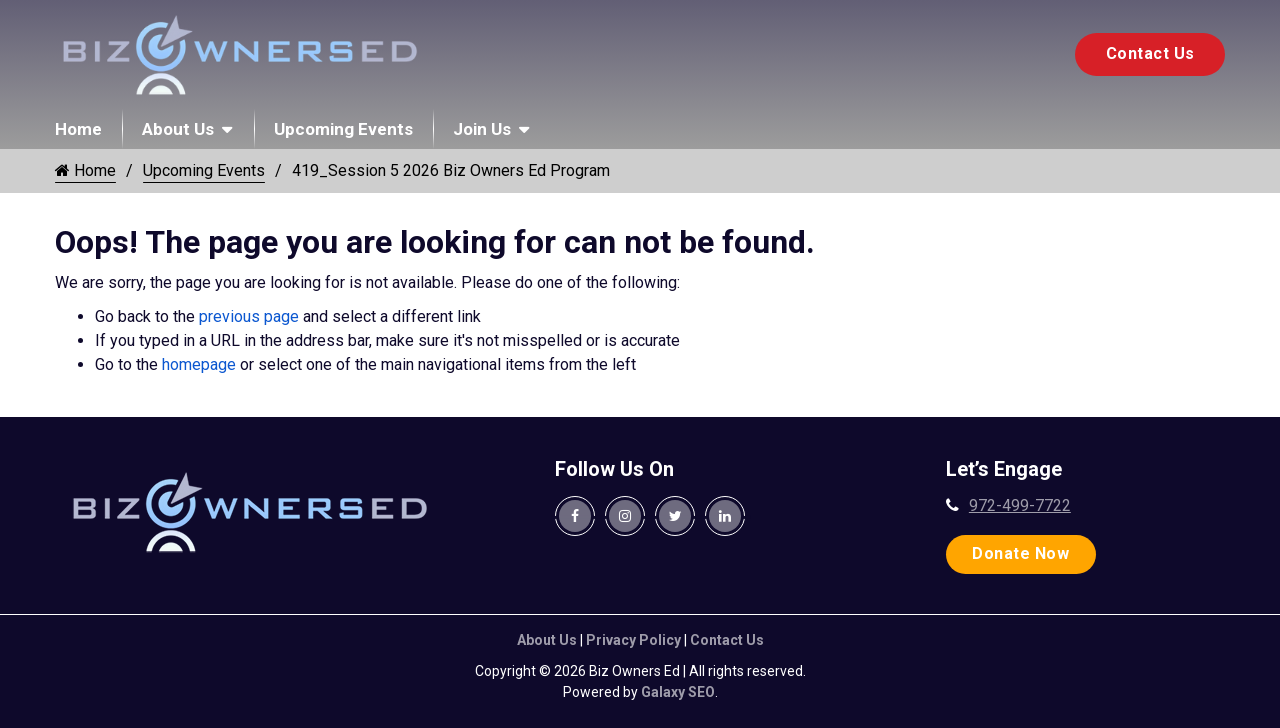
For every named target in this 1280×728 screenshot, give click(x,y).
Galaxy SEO (678, 692)
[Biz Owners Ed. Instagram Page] (625, 516)
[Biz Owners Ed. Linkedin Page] (725, 516)
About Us (178, 129)
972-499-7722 (1020, 505)
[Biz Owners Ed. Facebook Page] (575, 516)
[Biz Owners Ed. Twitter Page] (675, 516)
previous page (249, 316)
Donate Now (1020, 553)
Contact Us (1150, 53)
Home (78, 129)
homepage (199, 364)
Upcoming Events (343, 129)
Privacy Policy (633, 640)
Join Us (482, 129)
